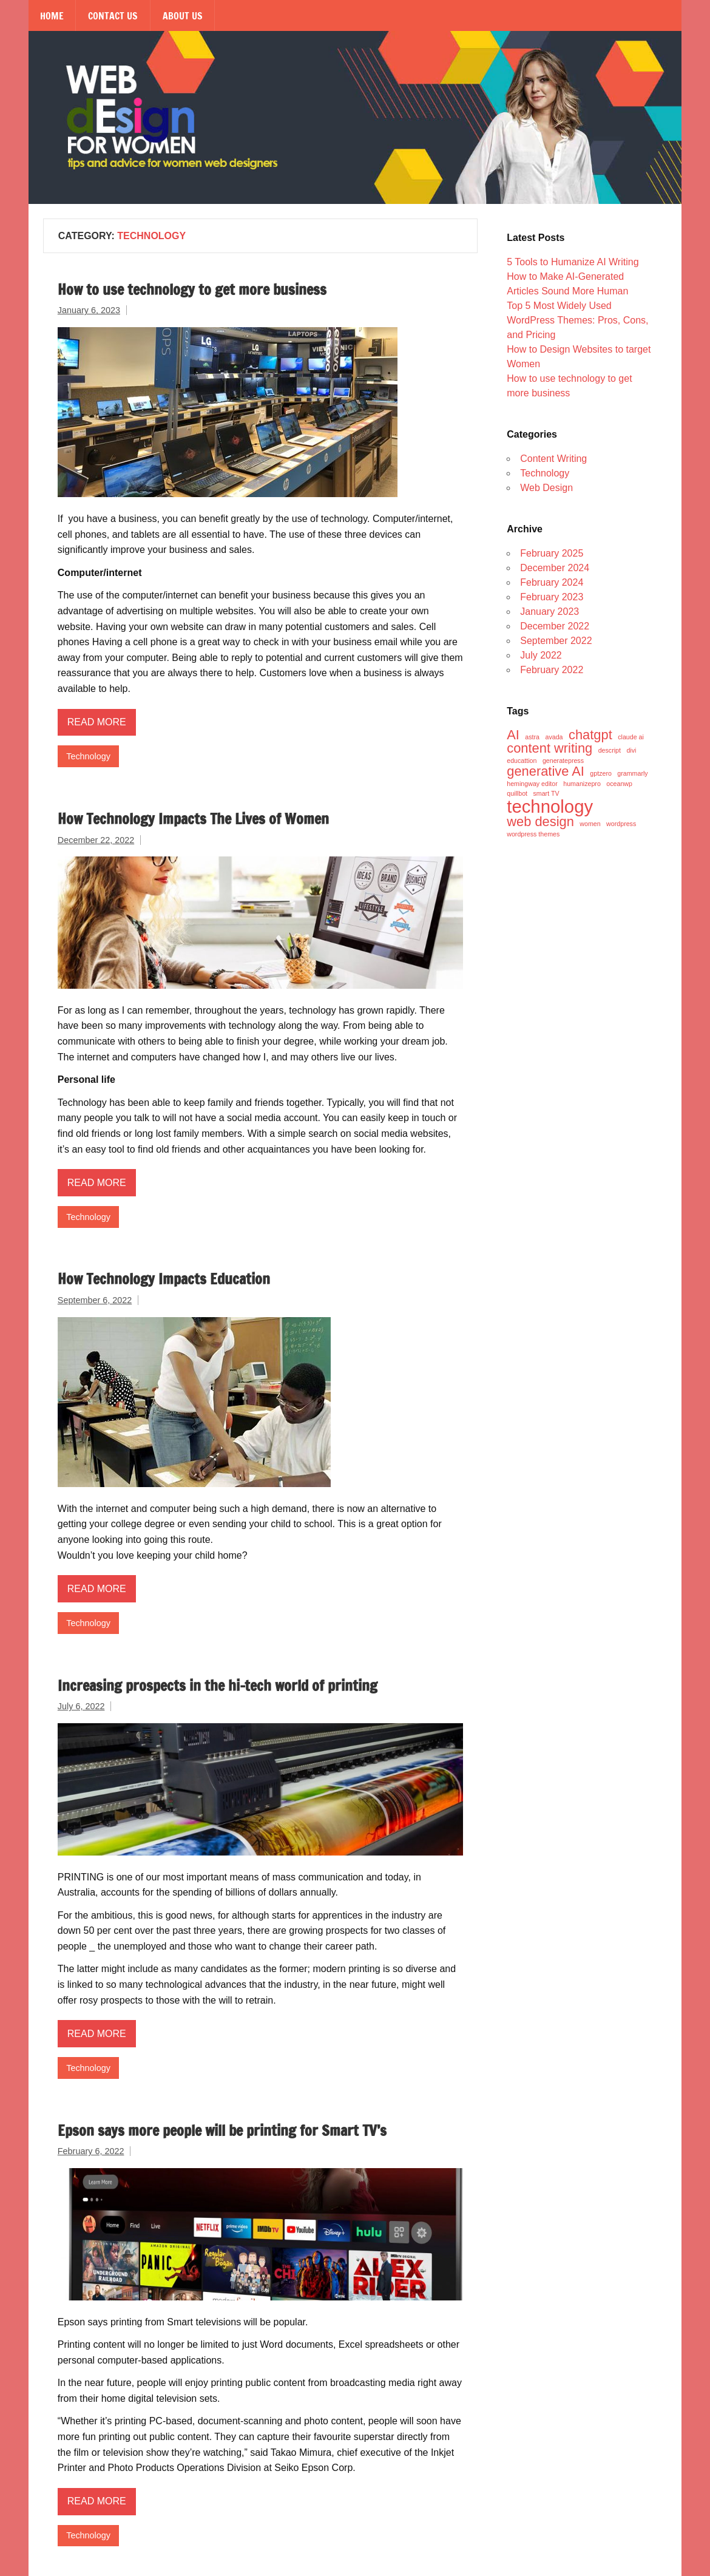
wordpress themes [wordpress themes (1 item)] (533, 834)
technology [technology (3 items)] (550, 806)
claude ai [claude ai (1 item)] (631, 737)
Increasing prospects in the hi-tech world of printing (217, 1685)
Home (52, 15)
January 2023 (549, 611)
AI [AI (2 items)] (513, 735)
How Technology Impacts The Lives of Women (193, 818)
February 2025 (551, 553)
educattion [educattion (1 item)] (521, 761)
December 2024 (554, 568)
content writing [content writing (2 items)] (549, 748)
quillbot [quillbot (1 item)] (517, 793)
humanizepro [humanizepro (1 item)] (582, 784)
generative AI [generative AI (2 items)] (545, 771)
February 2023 (551, 597)
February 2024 (551, 582)
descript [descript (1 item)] (609, 750)
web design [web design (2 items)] (540, 822)
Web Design (546, 488)
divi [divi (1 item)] (631, 750)
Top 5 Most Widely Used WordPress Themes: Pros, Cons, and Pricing (577, 320)
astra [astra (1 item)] (532, 737)
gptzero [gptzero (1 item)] (601, 773)
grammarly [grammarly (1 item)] (632, 773)
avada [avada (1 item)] (554, 737)
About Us (183, 15)
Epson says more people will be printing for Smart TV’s (222, 2130)
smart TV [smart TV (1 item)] (546, 793)
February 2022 (551, 670)
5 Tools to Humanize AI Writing (572, 262)
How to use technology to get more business (192, 289)
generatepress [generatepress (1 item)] (563, 761)
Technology (88, 756)
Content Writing (553, 458)
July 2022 (541, 655)
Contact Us (113, 15)
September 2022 (556, 641)
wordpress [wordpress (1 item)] (621, 824)
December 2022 (554, 626)
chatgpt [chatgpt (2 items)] (590, 735)
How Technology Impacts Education (164, 1279)
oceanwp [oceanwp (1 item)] (619, 784)
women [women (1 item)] (590, 824)
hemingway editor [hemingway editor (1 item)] (532, 784)
